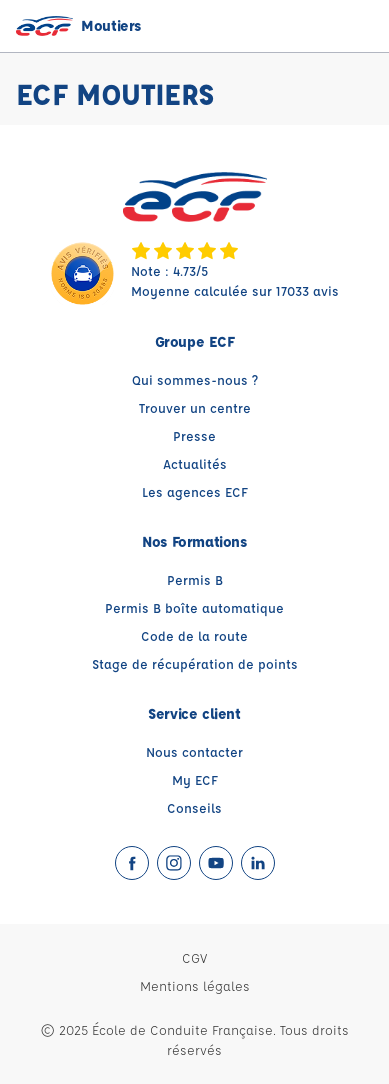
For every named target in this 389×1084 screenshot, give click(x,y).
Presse (194, 435)
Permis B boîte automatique (194, 607)
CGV (194, 957)
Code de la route (194, 635)
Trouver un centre (195, 407)
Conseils (194, 807)
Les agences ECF (195, 491)
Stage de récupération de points (195, 663)
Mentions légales (195, 985)
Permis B (195, 579)
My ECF (195, 779)
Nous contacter (194, 751)
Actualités (195, 463)
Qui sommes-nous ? (195, 379)
